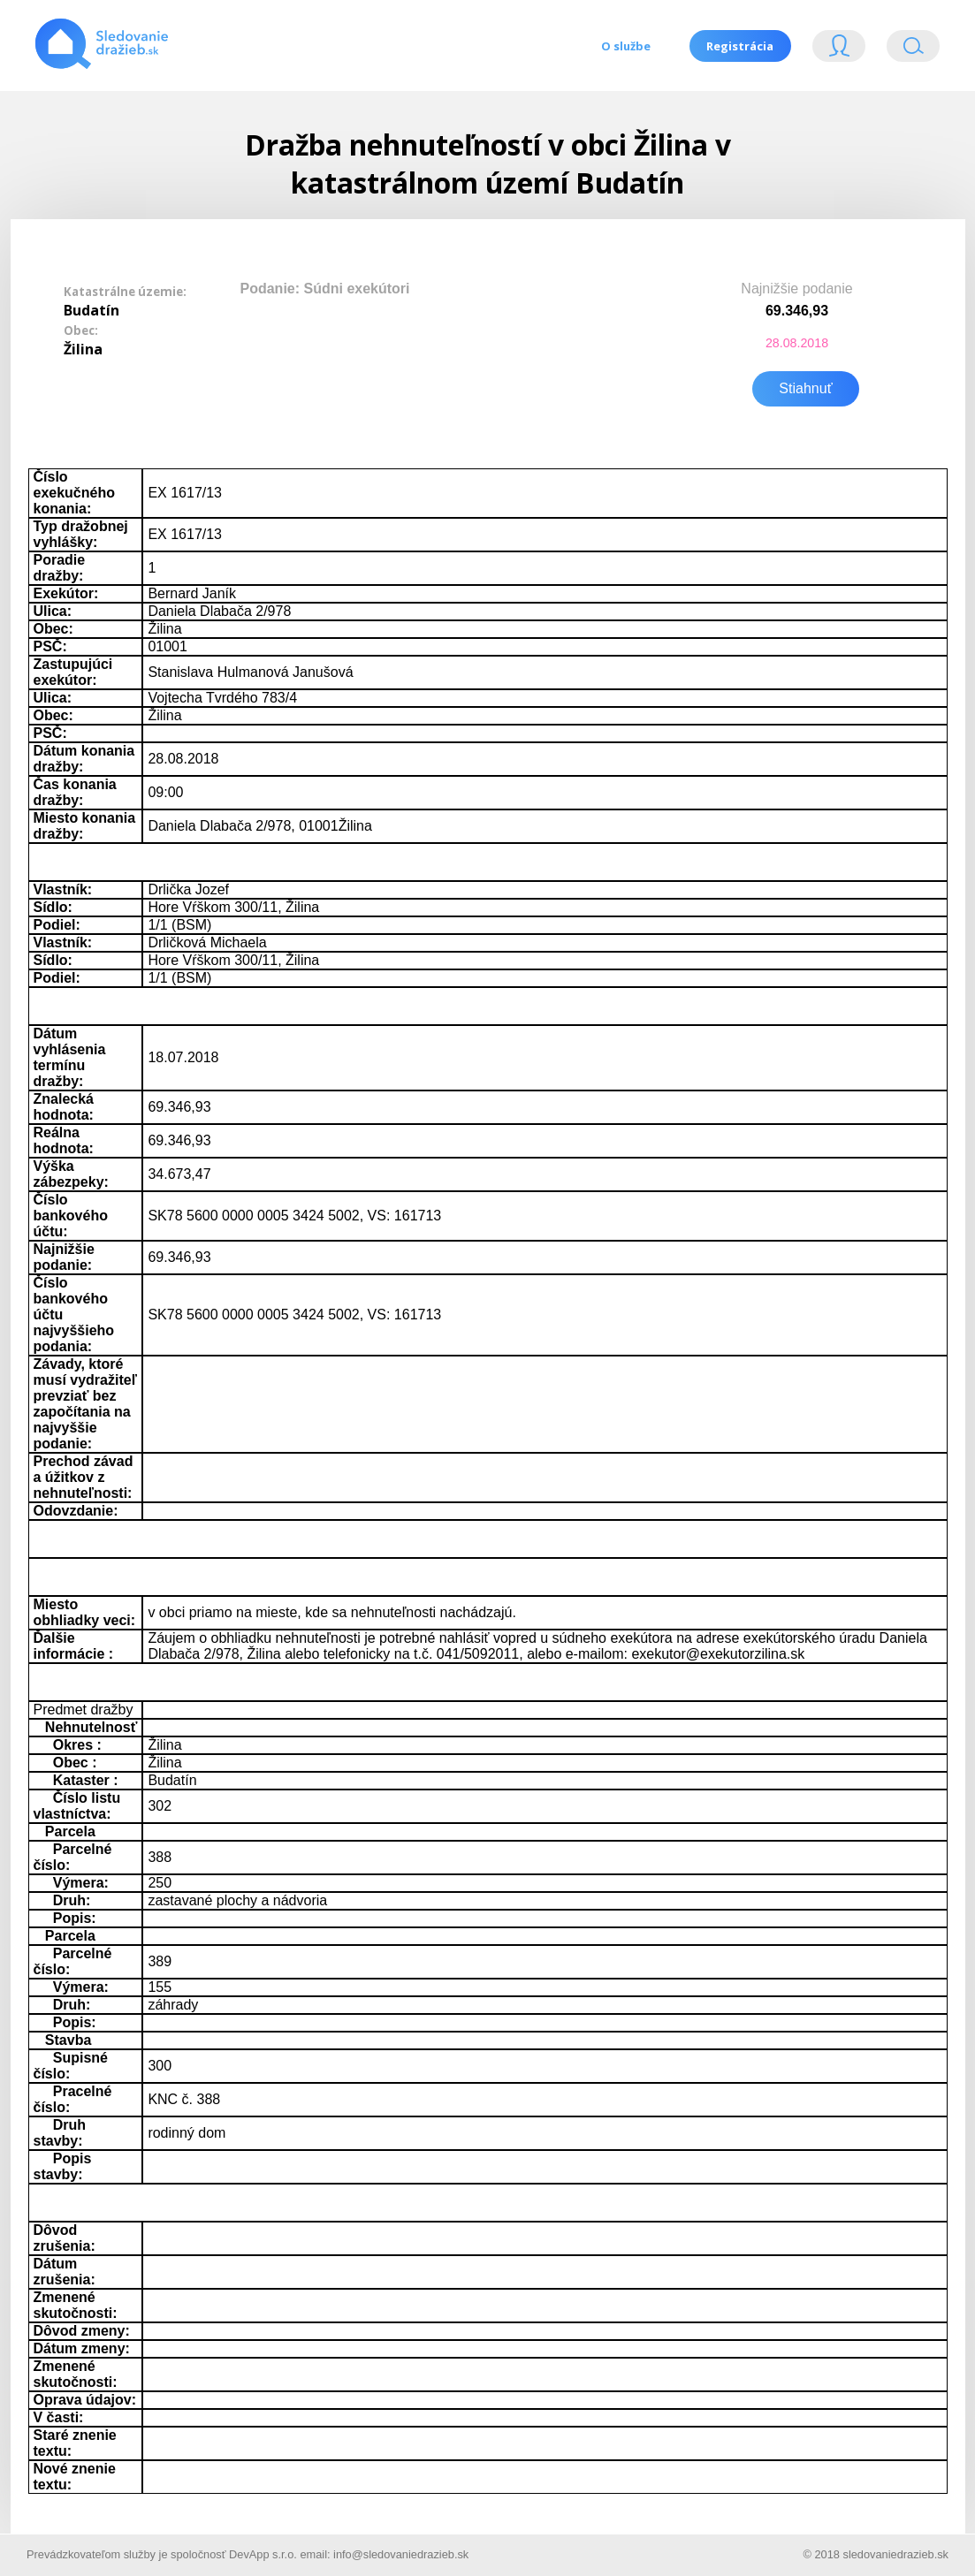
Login (838, 50)
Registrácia (739, 46)
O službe (625, 46)
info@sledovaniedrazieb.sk (400, 2552)
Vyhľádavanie (913, 50)
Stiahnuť (805, 386)
